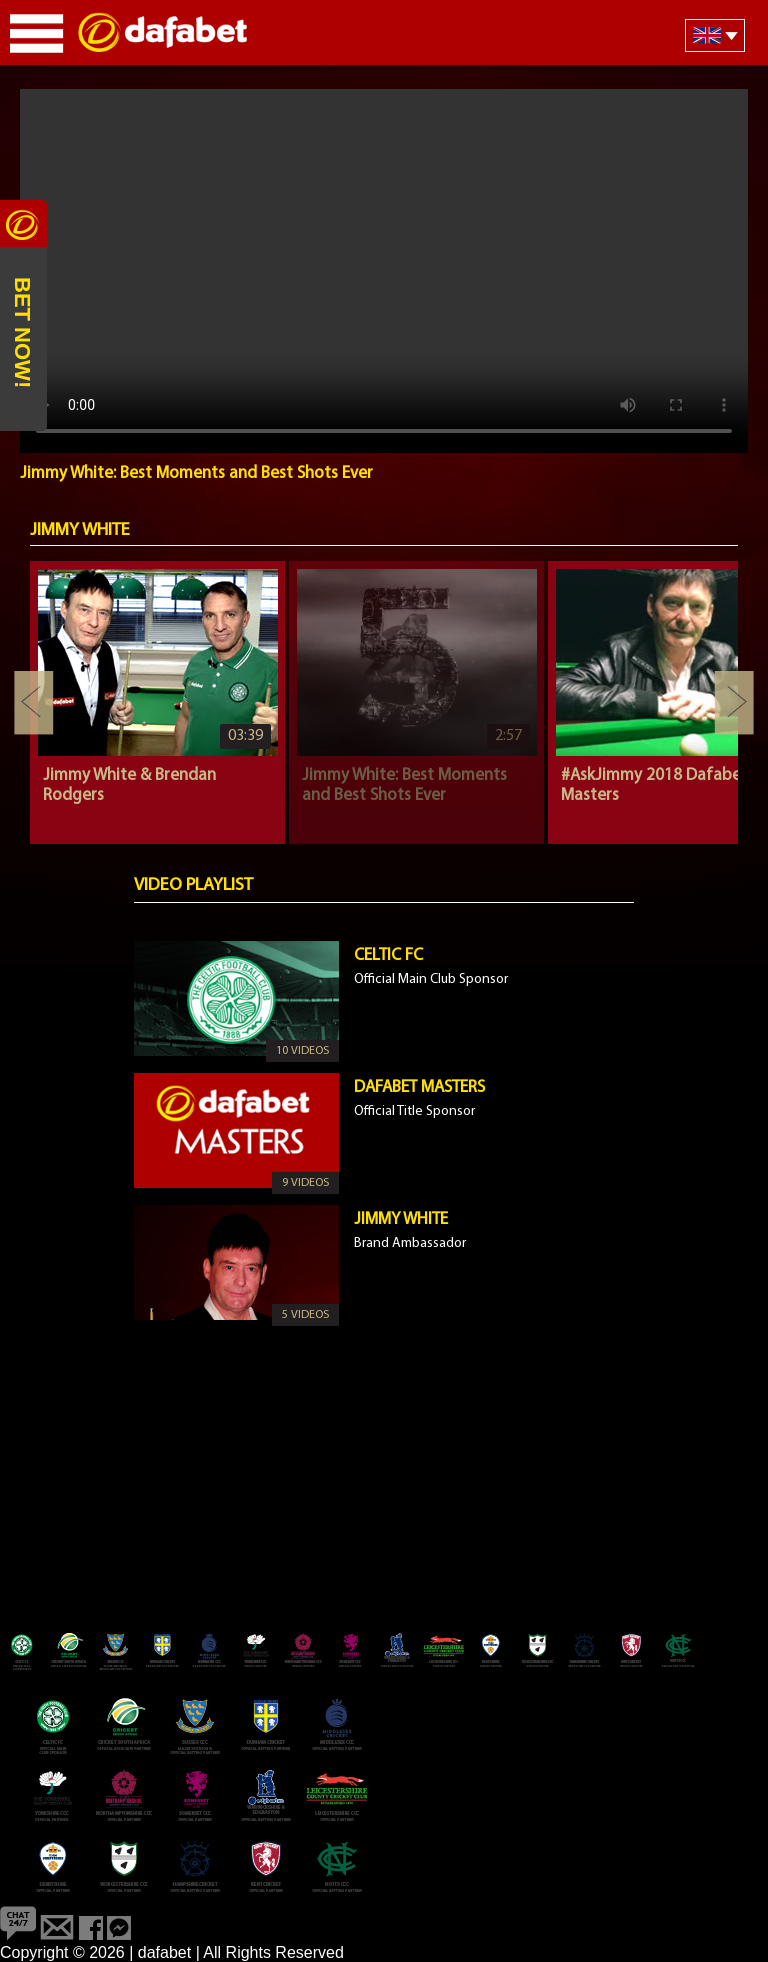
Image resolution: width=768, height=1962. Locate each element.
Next (734, 703)
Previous (34, 703)
